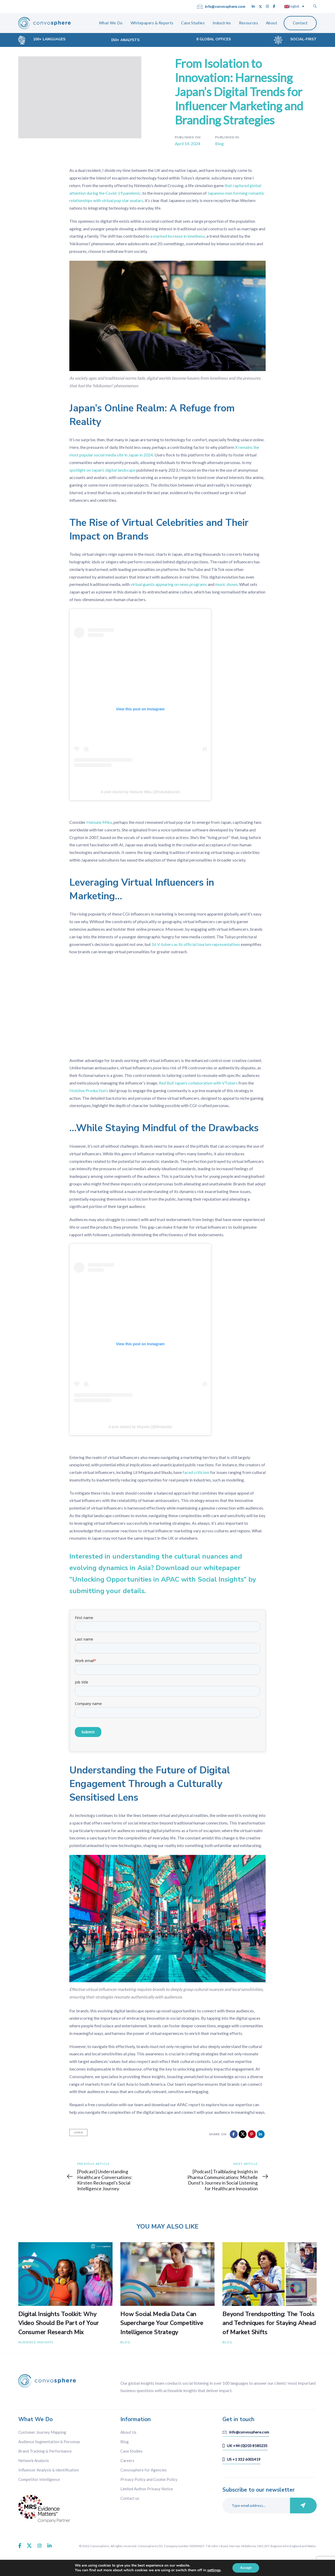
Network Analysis (33, 2460)
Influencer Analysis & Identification (48, 2470)
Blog (219, 143)
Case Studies (131, 2451)
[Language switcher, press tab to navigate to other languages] (294, 6)
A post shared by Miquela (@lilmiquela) (140, 1427)
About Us (128, 2432)
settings (213, 2570)
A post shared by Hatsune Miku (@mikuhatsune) (140, 792)
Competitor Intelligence (39, 2479)
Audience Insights (35, 2342)
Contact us (129, 2498)
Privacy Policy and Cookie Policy (148, 2479)
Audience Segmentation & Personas (49, 2441)
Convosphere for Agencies (143, 2470)
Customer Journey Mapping (42, 2432)
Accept (246, 2567)
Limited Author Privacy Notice (146, 2488)
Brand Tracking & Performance (45, 2451)
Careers (127, 2460)
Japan (78, 2132)
